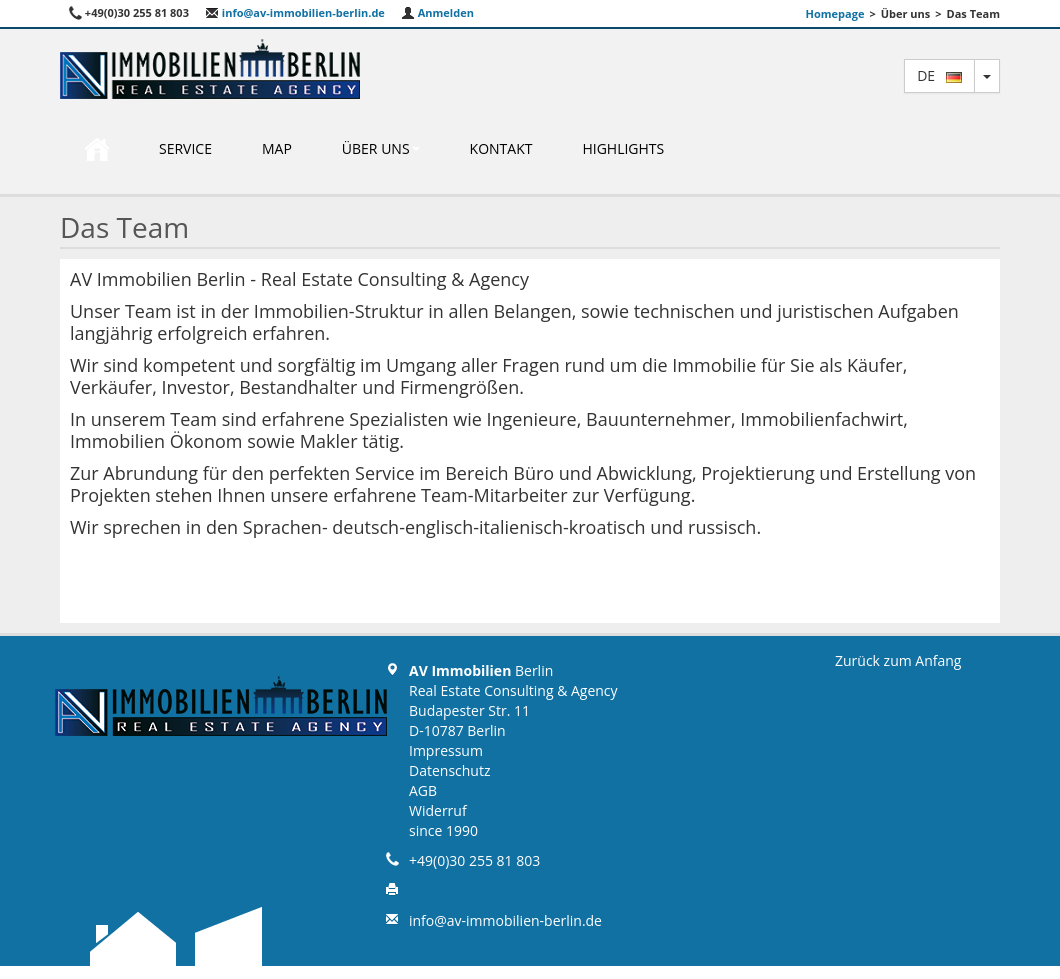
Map (277, 148)
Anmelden (437, 12)
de (939, 75)
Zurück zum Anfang (898, 660)
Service (185, 148)
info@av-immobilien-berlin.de (295, 12)
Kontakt (501, 148)
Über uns (381, 148)
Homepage (835, 13)
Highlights (623, 148)
